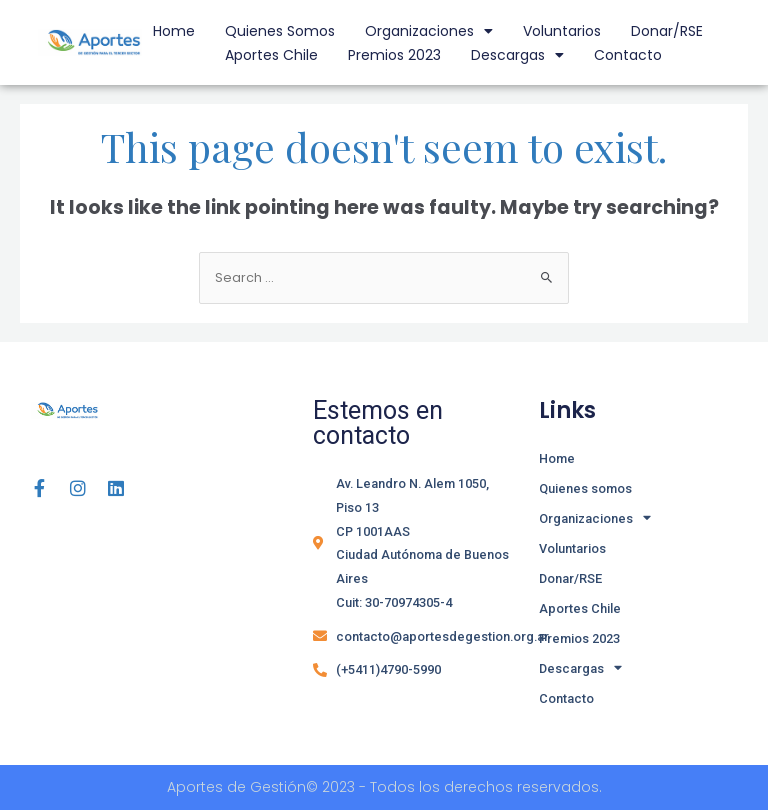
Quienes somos (280, 31)
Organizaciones (429, 31)
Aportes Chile (271, 55)
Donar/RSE (667, 31)
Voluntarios (562, 31)
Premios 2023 (394, 55)
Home (174, 31)
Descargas (517, 55)
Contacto (628, 55)
